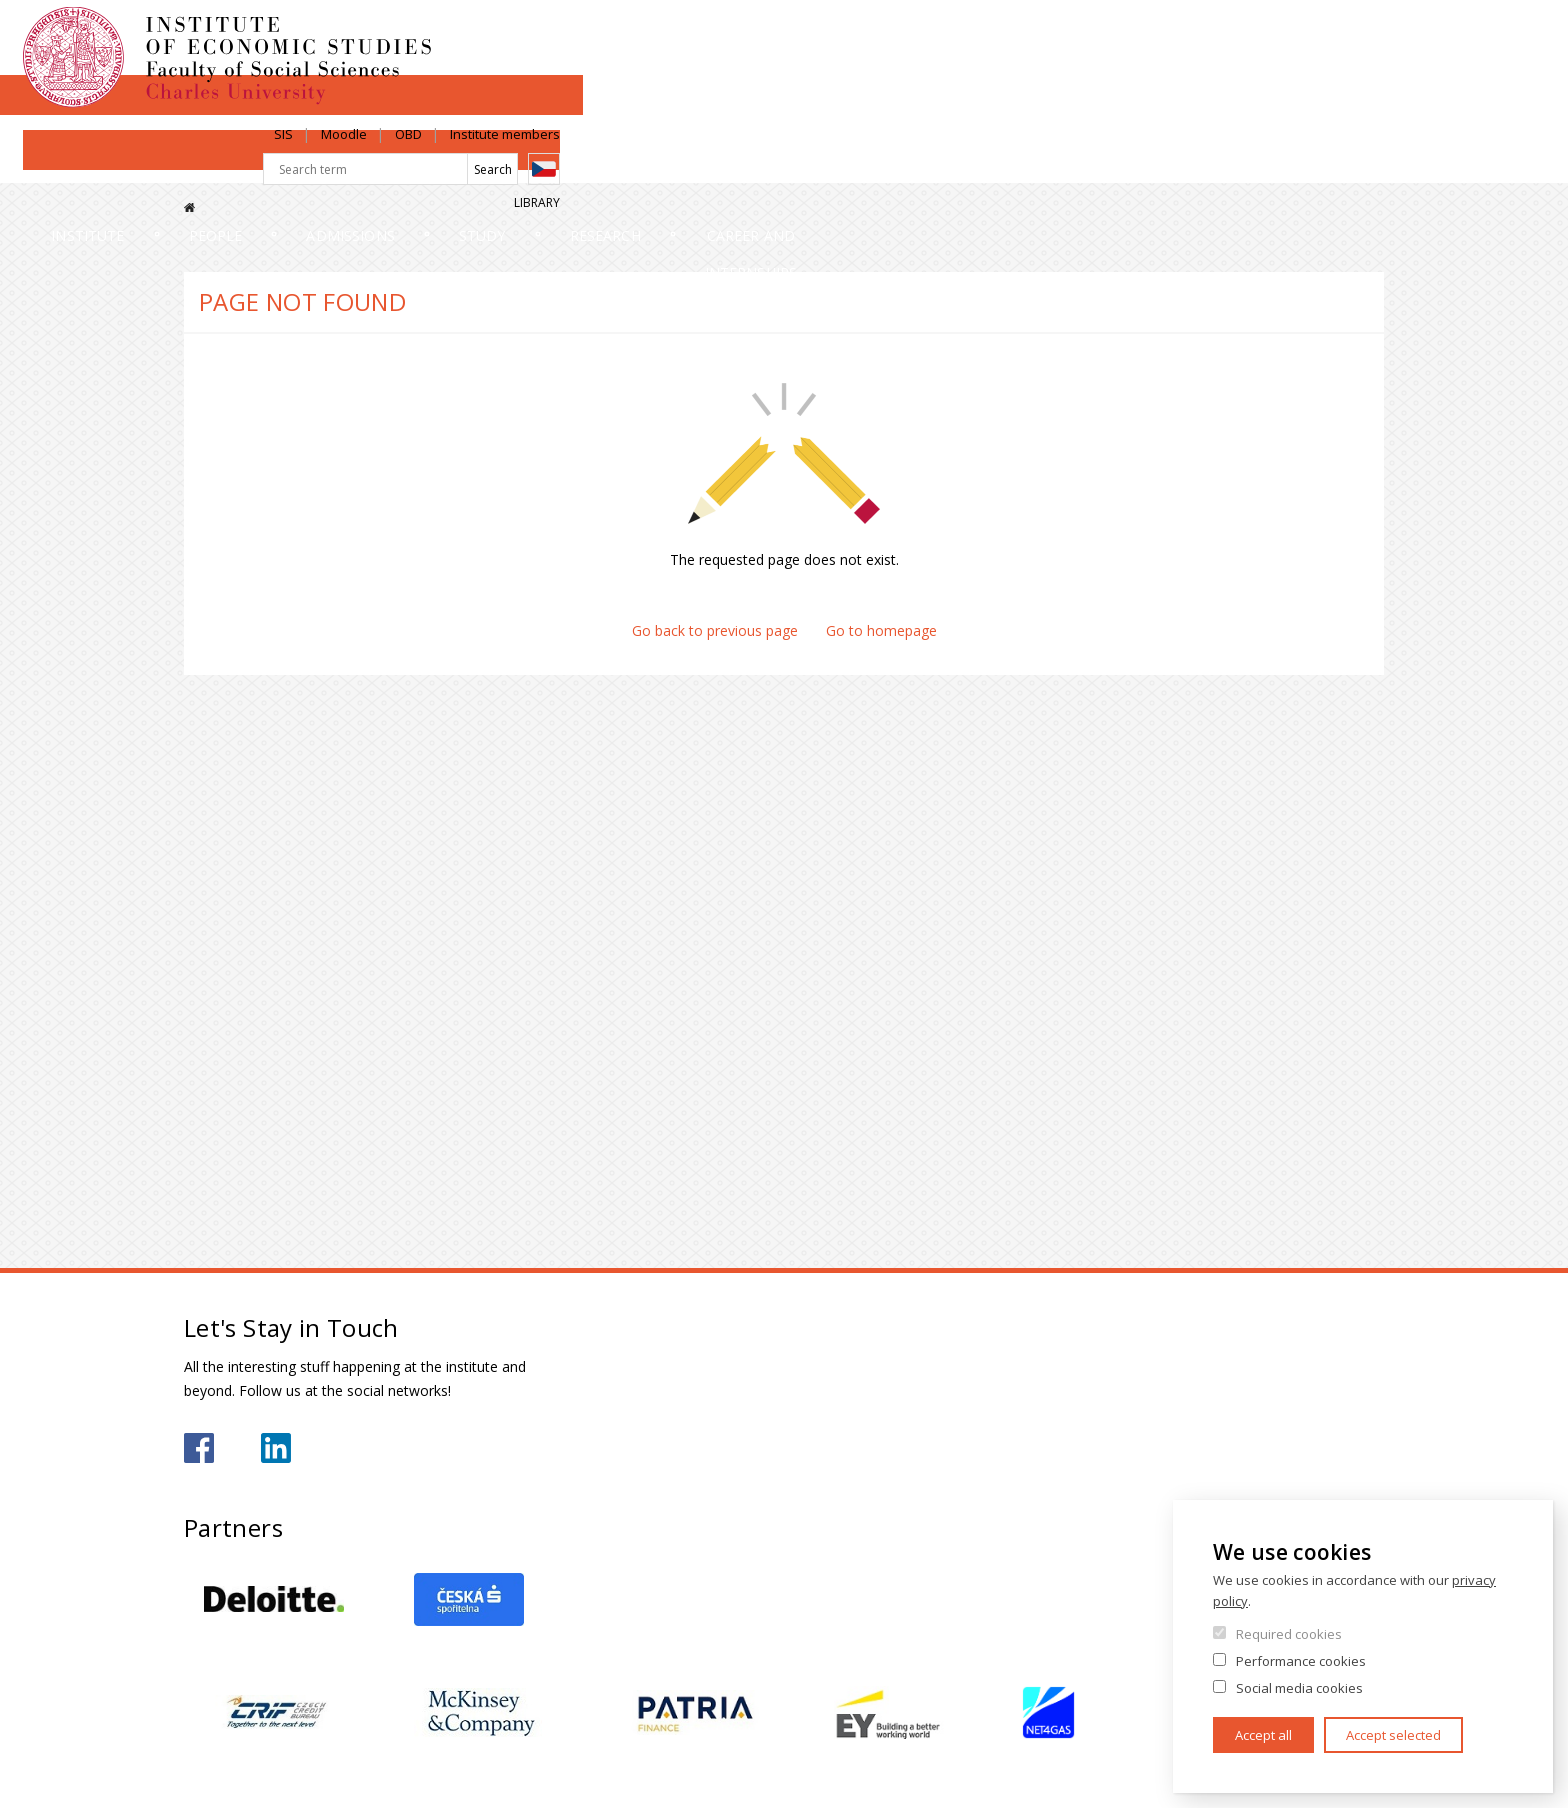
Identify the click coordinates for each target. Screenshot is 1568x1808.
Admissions (633, 164)
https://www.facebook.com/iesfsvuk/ (199, 1448)
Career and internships (1263, 164)
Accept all (1263, 1735)
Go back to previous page (715, 630)
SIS (1107, 37)
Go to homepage (881, 630)
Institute (248, 164)
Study (826, 164)
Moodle (1168, 37)
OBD (1232, 37)
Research (1010, 164)
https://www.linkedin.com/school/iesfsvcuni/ (276, 1448)
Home (189, 207)
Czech (1368, 73)
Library (1361, 106)
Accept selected (1393, 1735)
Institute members (1329, 37)
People (437, 164)
